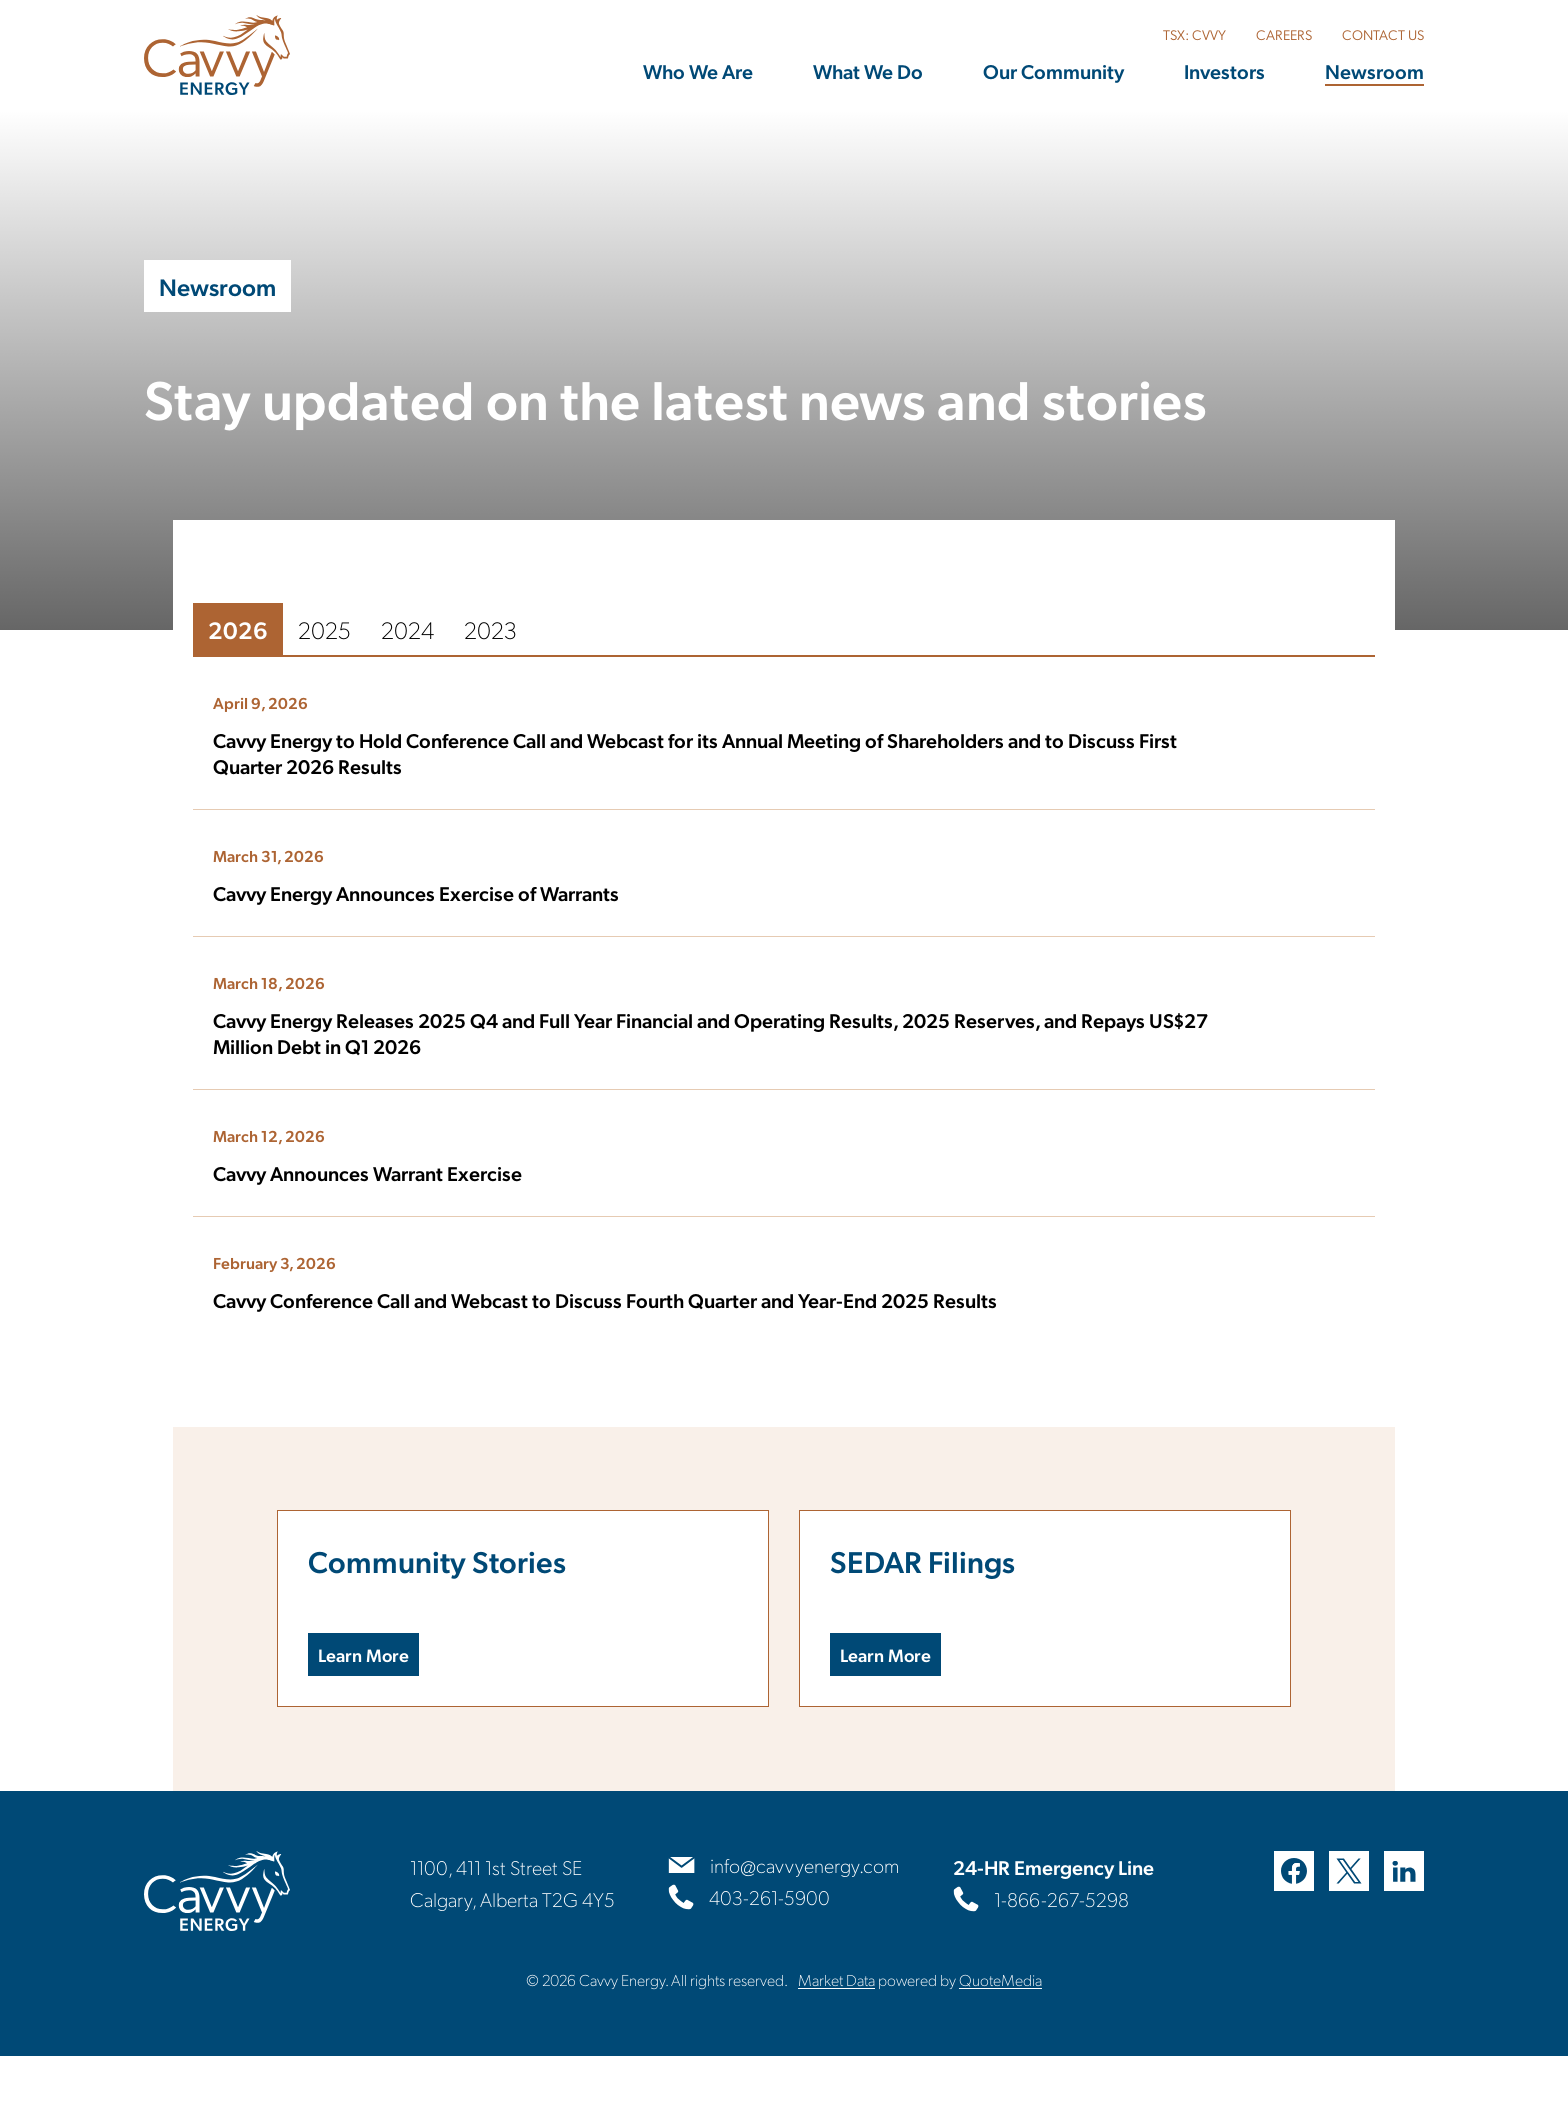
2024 (358, 648)
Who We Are (698, 71)
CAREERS (1284, 34)
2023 (441, 648)
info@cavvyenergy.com (804, 1914)
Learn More (338, 1696)
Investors (1224, 71)
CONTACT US (1383, 34)
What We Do (868, 71)
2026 (189, 648)
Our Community (1053, 71)
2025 (275, 648)
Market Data (836, 2027)
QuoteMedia (1000, 2027)
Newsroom (1374, 71)
